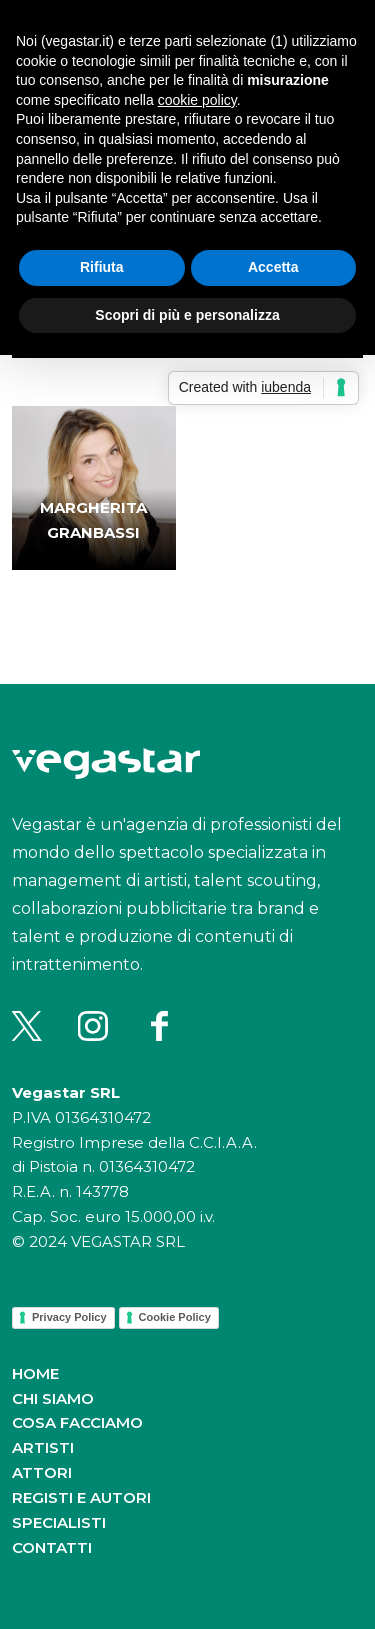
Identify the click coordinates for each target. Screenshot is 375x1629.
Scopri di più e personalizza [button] (187, 315)
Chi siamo (53, 1398)
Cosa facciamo (77, 1422)
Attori (42, 1472)
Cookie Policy (175, 1317)
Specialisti (59, 1522)
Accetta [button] (273, 267)
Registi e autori (81, 1497)
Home (35, 1373)
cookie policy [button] (197, 100)
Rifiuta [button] (102, 267)
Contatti (52, 1547)
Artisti (43, 1447)
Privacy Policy (69, 1317)
